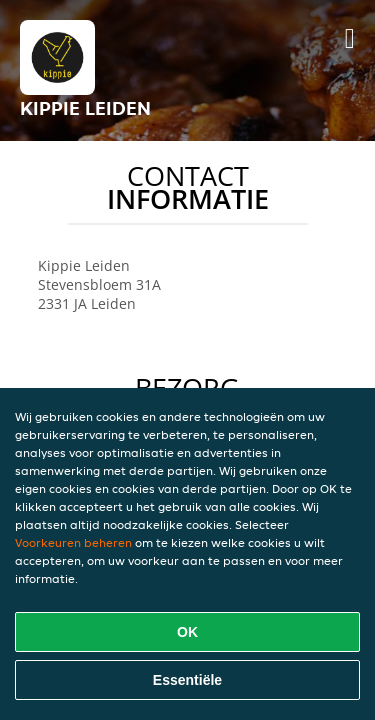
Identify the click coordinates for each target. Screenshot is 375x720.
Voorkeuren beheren (73, 542)
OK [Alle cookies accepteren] (187, 632)
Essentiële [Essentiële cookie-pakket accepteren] (187, 680)
